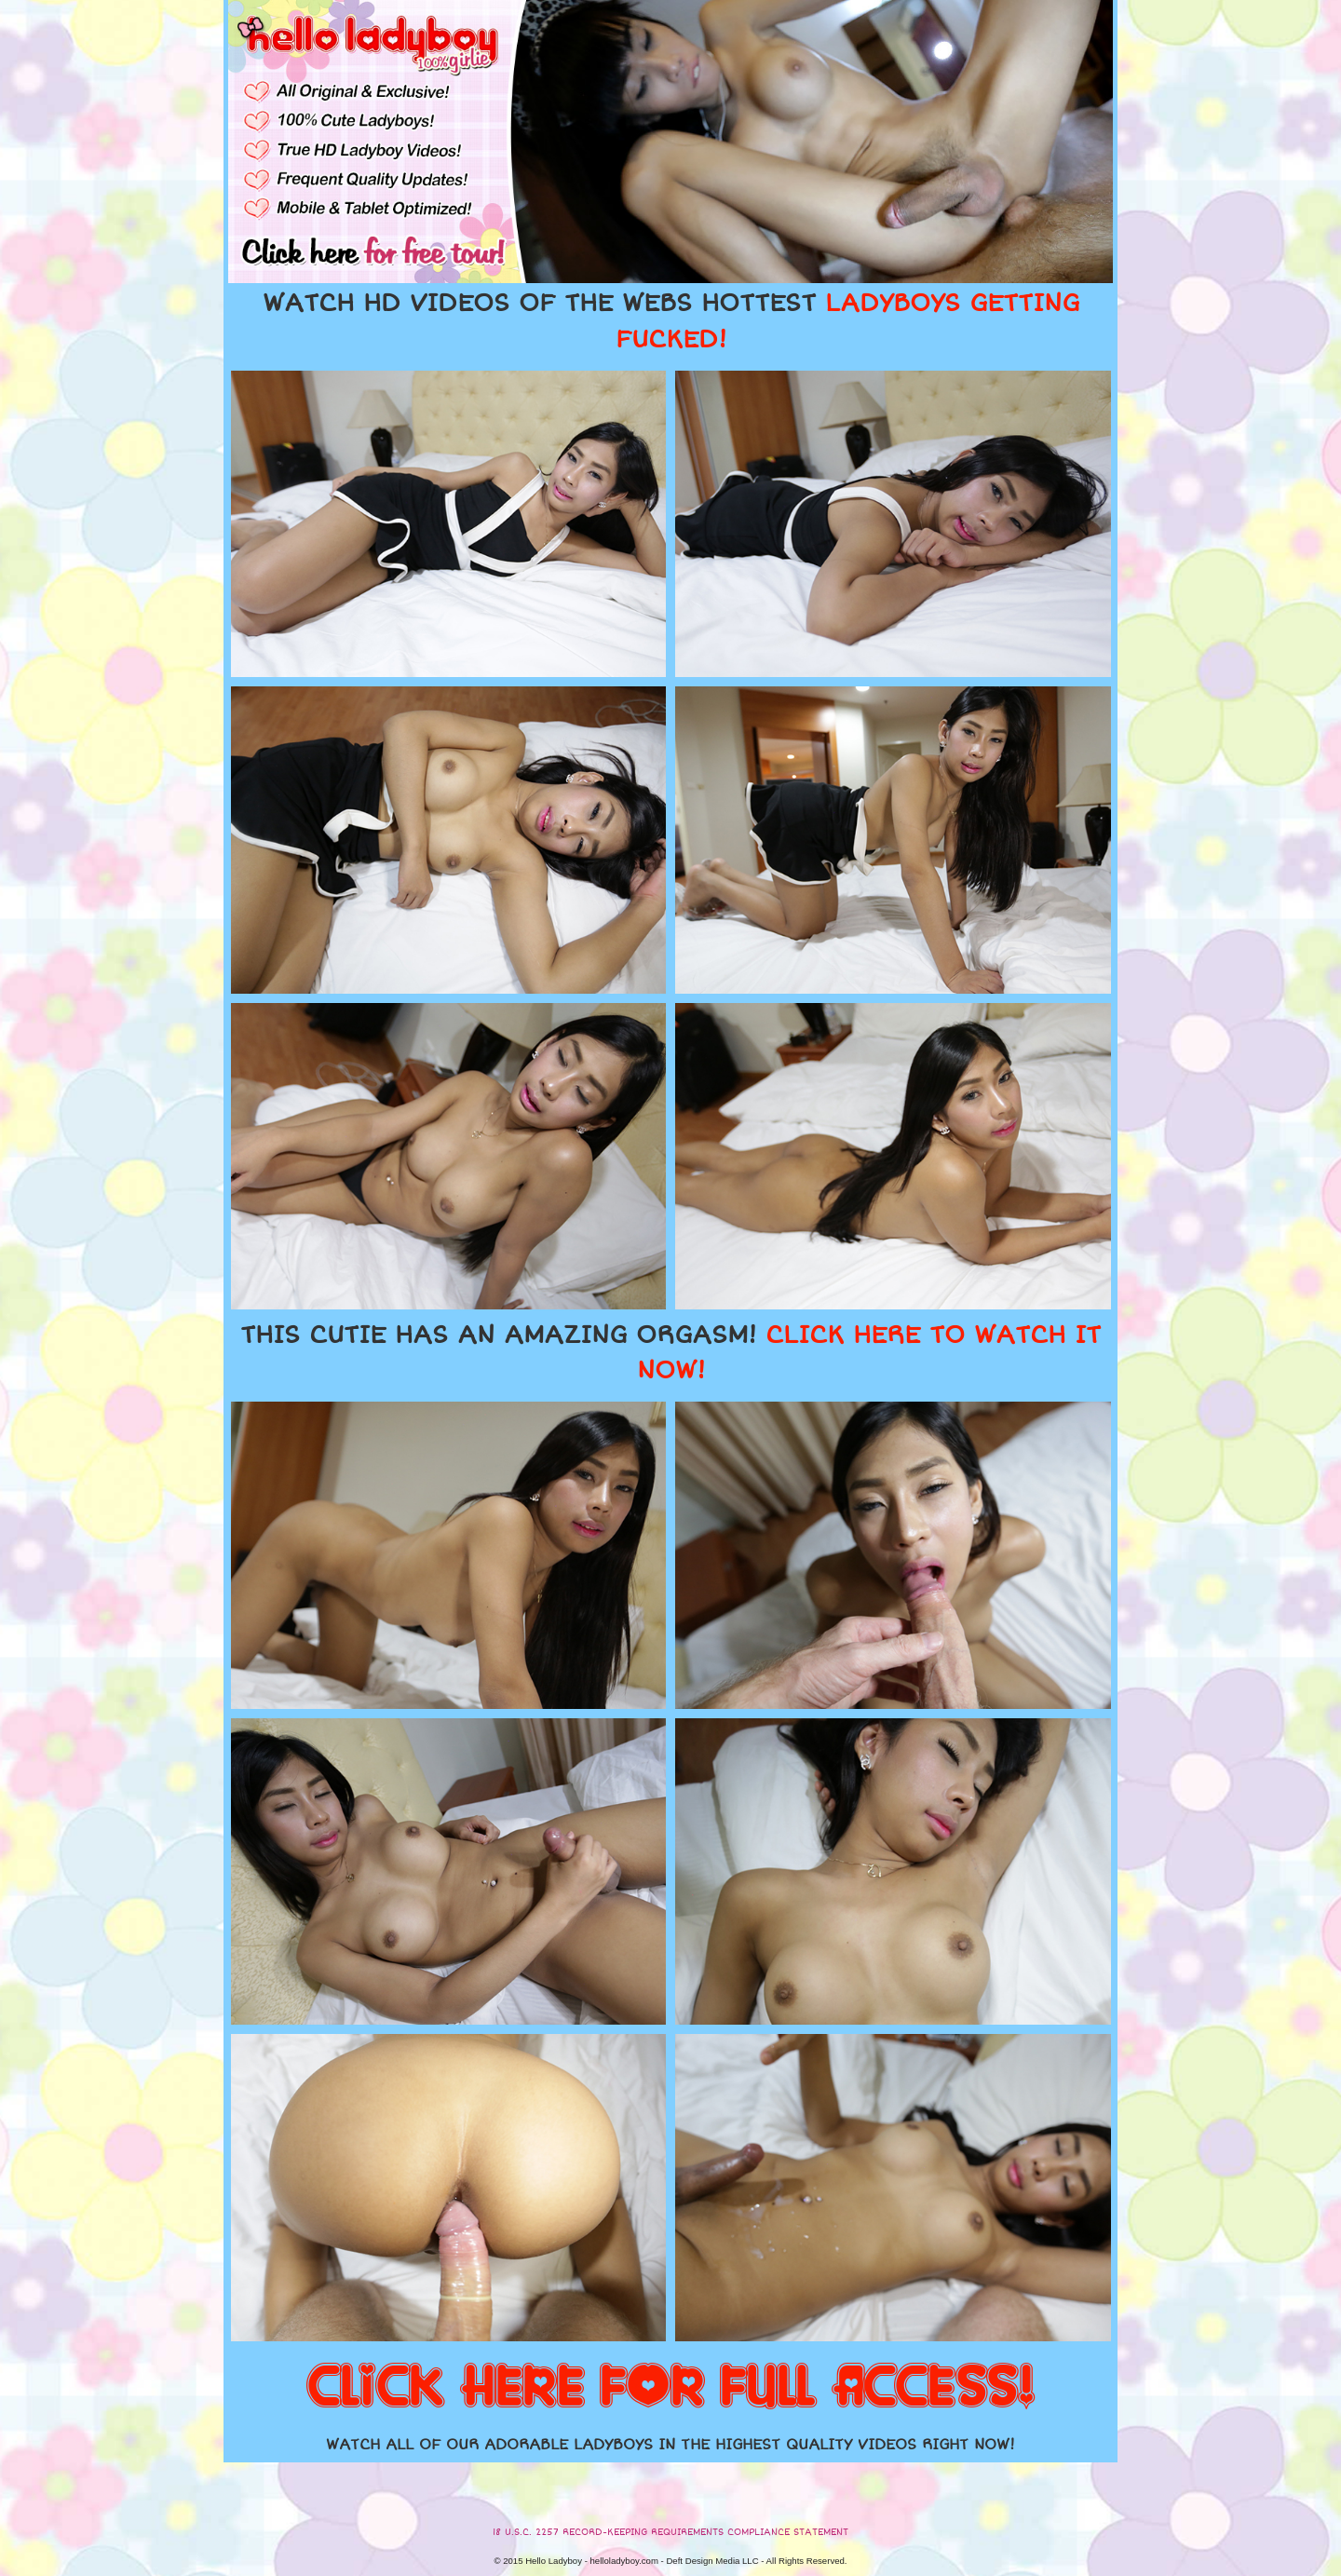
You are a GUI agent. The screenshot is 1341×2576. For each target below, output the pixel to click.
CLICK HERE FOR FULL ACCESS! (670, 2388)
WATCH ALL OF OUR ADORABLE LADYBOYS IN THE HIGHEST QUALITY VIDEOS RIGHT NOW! (670, 2444)
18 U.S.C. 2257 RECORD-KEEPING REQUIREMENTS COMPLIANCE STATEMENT (670, 2532)
